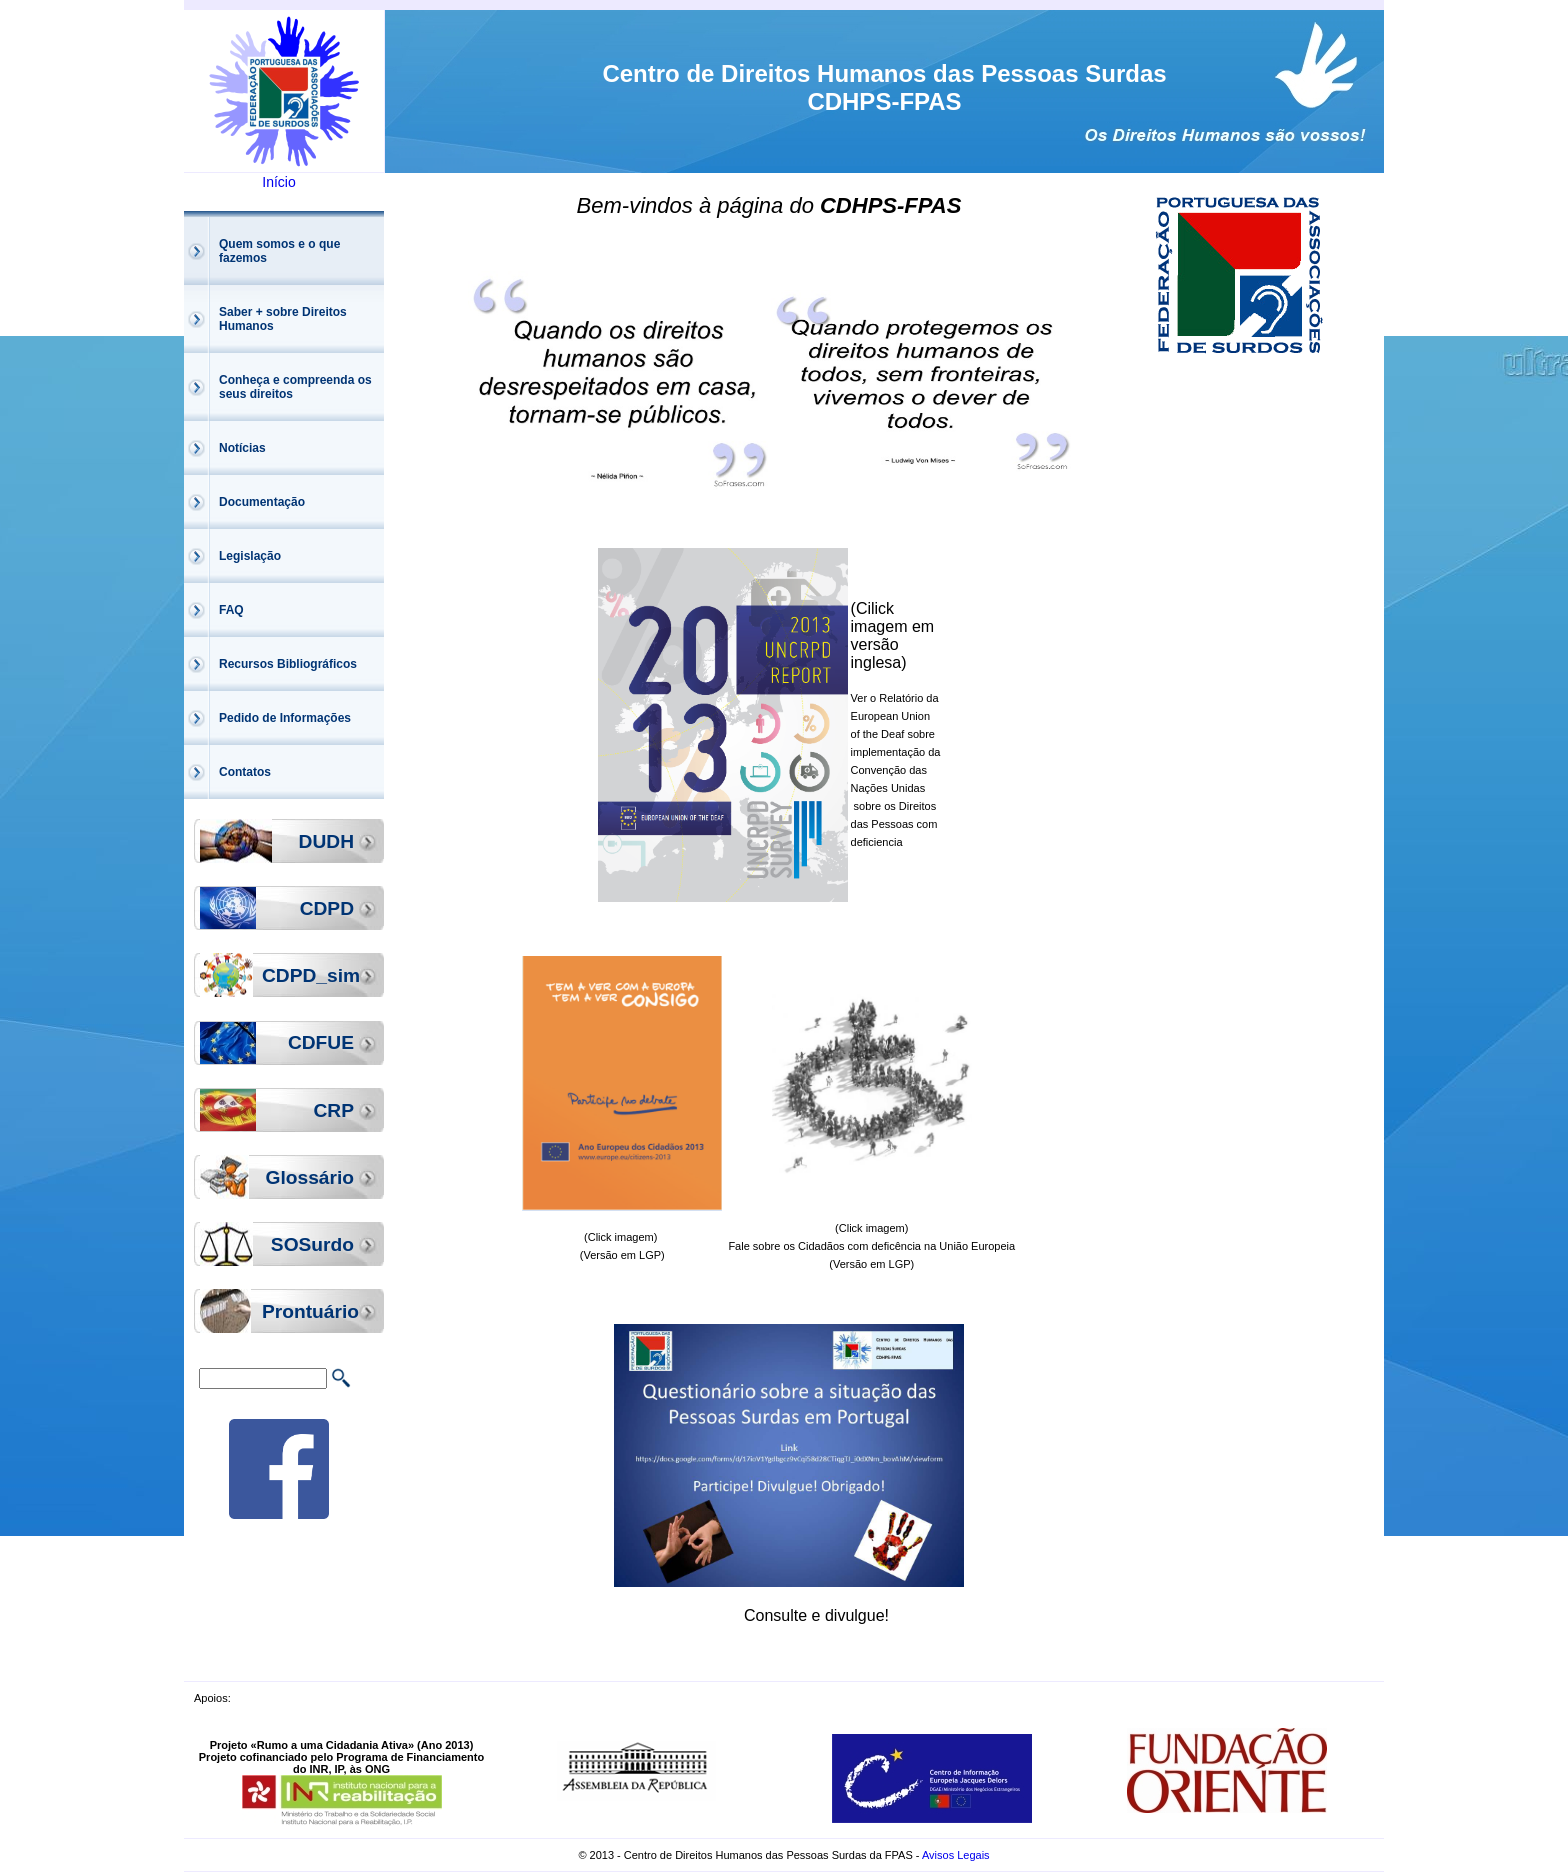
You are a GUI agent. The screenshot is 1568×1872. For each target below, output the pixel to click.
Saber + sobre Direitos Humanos (283, 319)
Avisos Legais (956, 1855)
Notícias (242, 448)
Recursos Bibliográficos (288, 664)
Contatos (245, 772)
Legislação (250, 556)
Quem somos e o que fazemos (279, 251)
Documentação (262, 502)
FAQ (231, 610)
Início (278, 182)
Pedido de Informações (285, 718)
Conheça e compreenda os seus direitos (295, 387)
